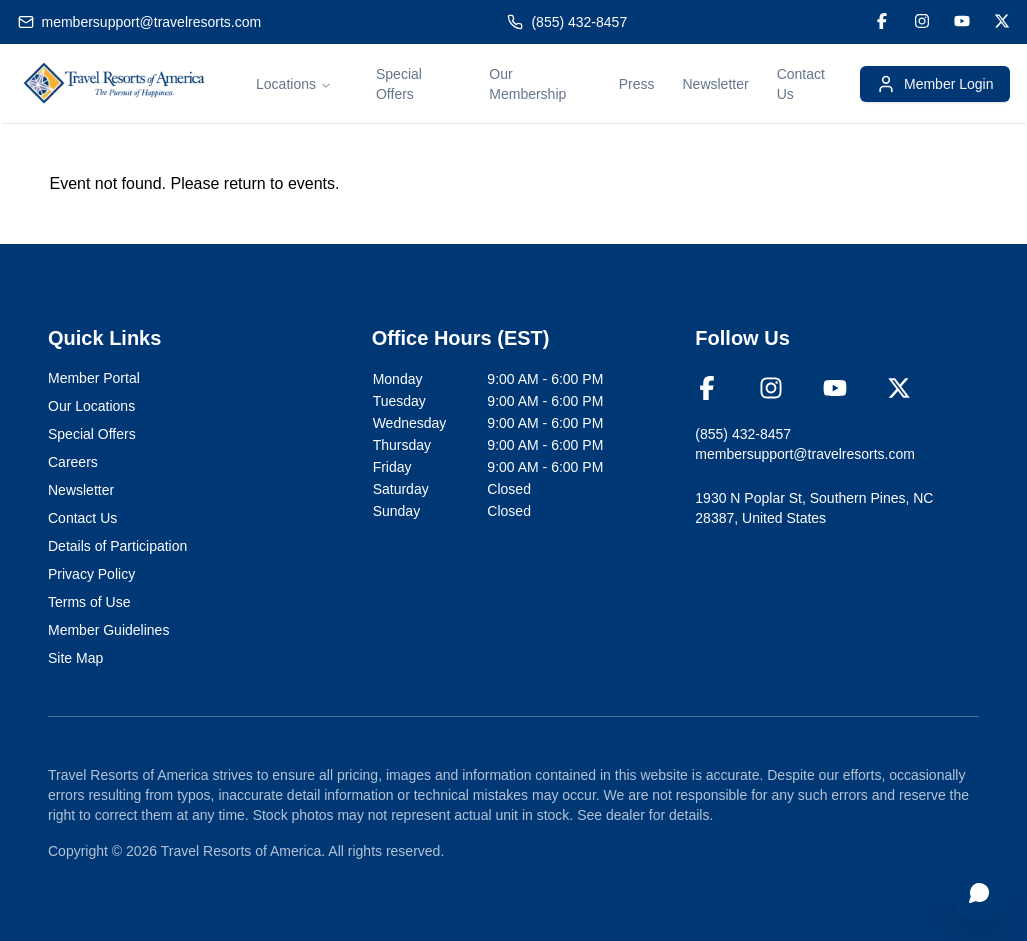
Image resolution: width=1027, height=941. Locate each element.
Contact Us (82, 518)
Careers (73, 462)
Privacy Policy (91, 574)
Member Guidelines (108, 630)
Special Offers (92, 434)
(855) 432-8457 (579, 22)
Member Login (935, 84)
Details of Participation (117, 546)
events (311, 183)
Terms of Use (89, 602)
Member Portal (94, 378)
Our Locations (91, 406)
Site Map (75, 658)
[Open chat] (979, 893)
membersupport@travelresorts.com (152, 22)
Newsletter (715, 84)
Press (637, 84)
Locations (294, 84)
